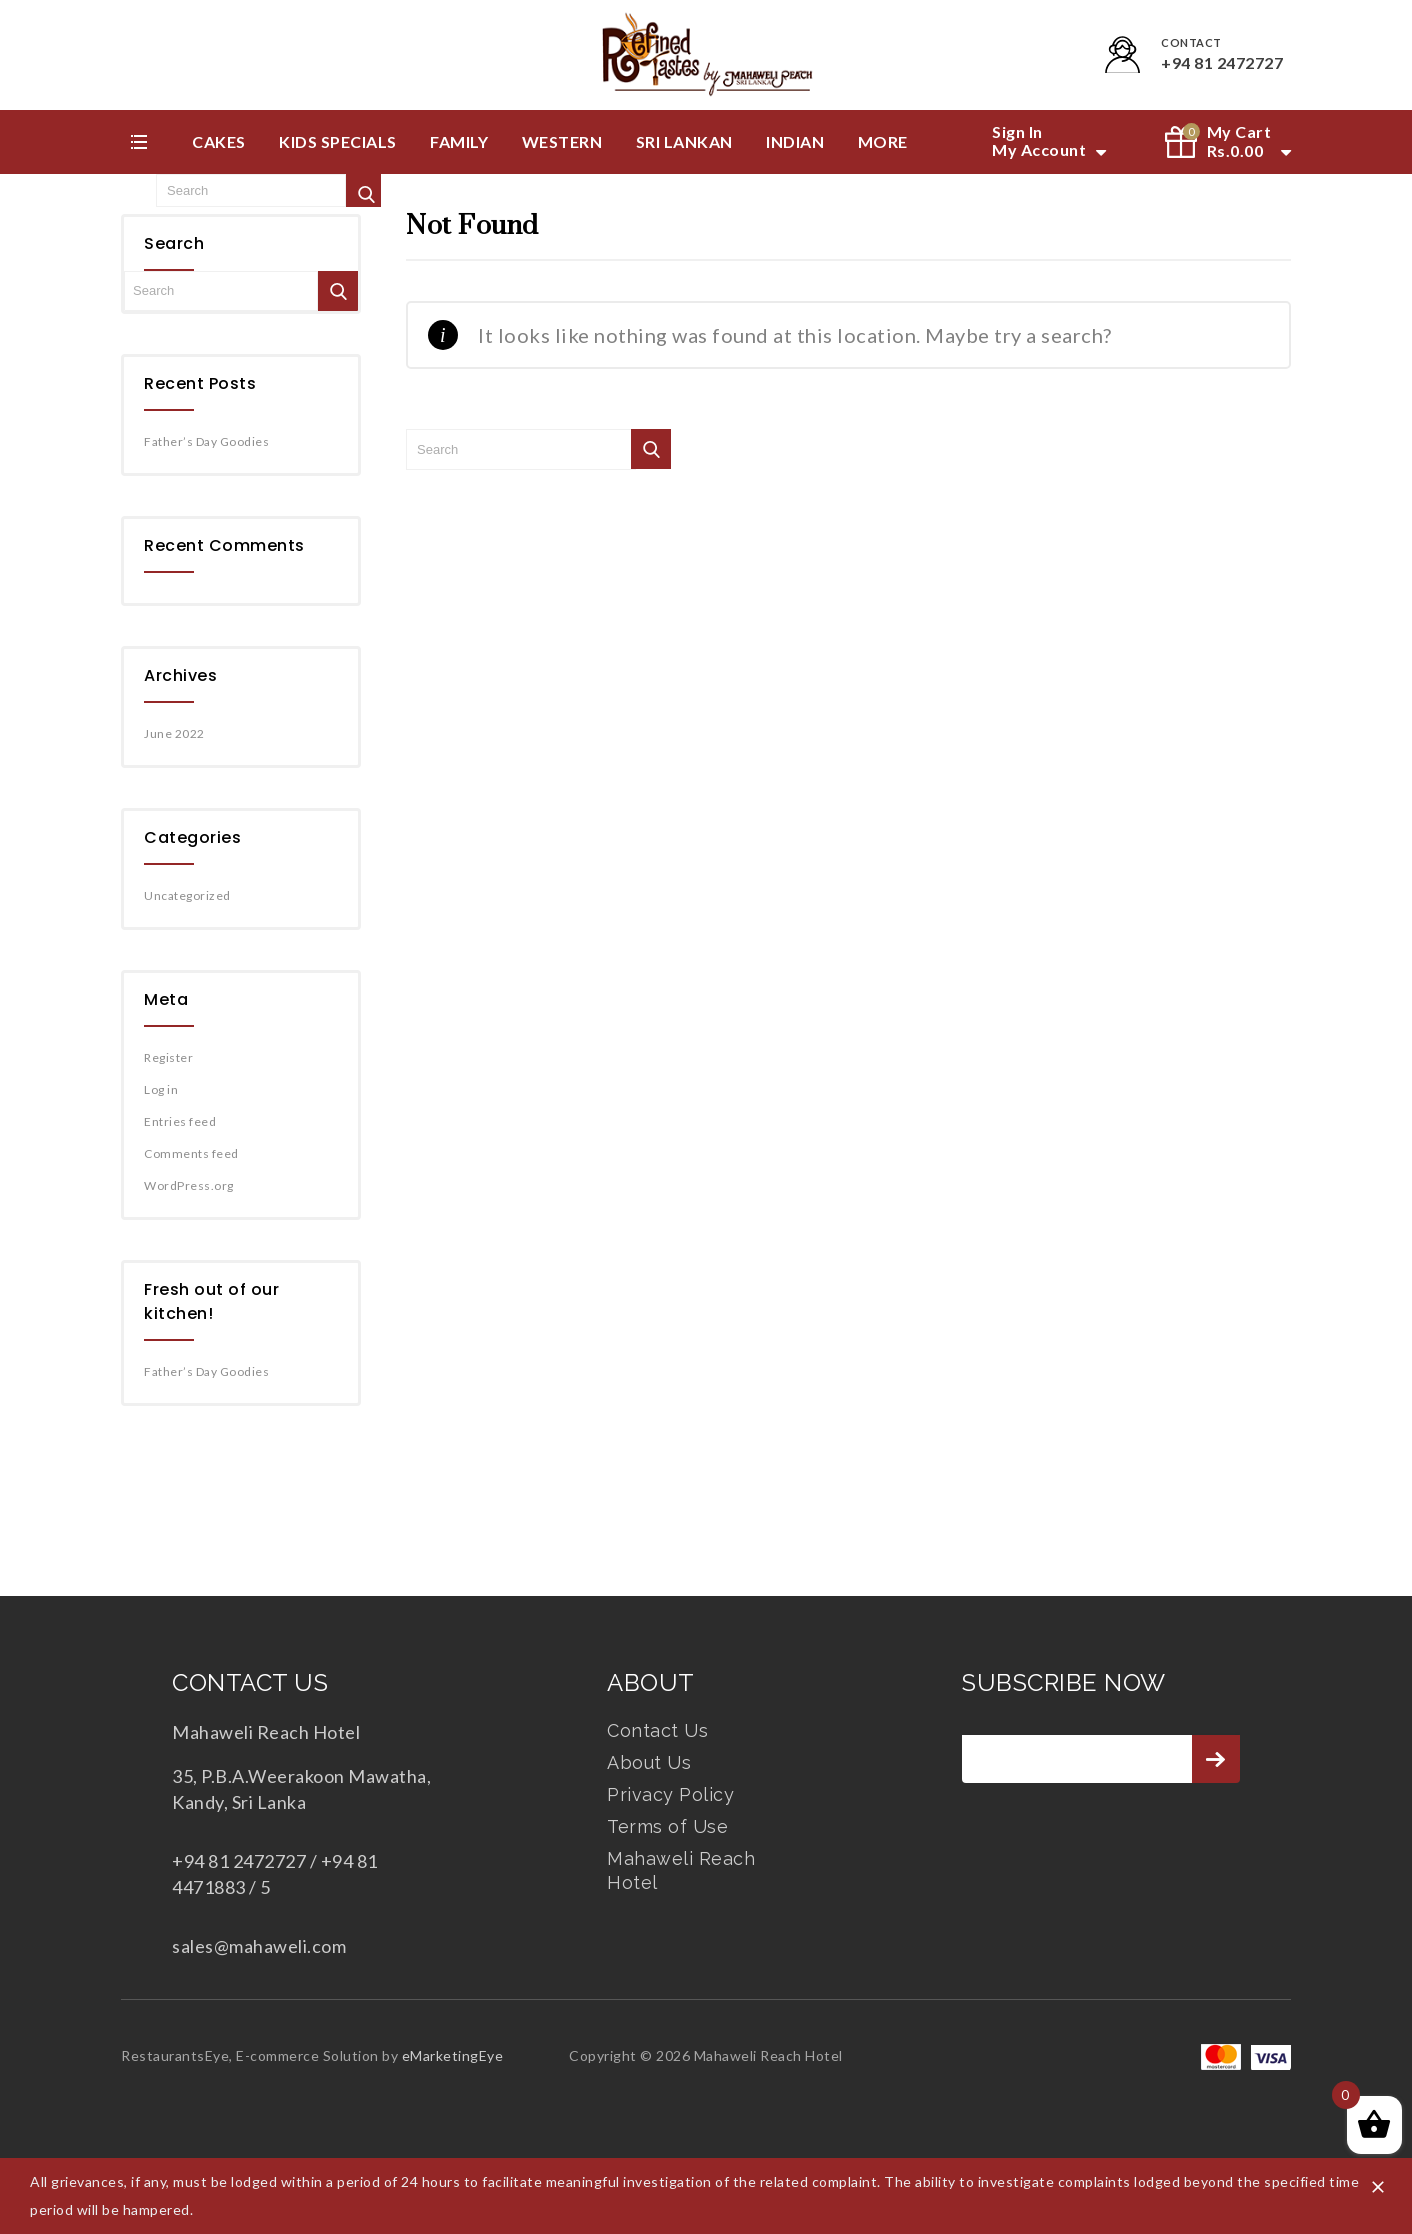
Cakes (219, 141)
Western (562, 141)
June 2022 (174, 733)
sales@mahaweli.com (259, 1946)
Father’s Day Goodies (206, 441)
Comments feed (191, 1153)
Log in (161, 1089)
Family (459, 141)
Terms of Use (667, 1826)
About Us (649, 1762)
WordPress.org (189, 1185)
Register (168, 1057)
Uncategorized (187, 895)
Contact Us (657, 1730)
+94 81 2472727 (1222, 62)
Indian (795, 141)
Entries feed (180, 1121)
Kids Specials (338, 141)
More (883, 141)
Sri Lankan (684, 141)
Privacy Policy (670, 1794)
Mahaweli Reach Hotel (681, 1870)
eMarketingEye (453, 2055)
